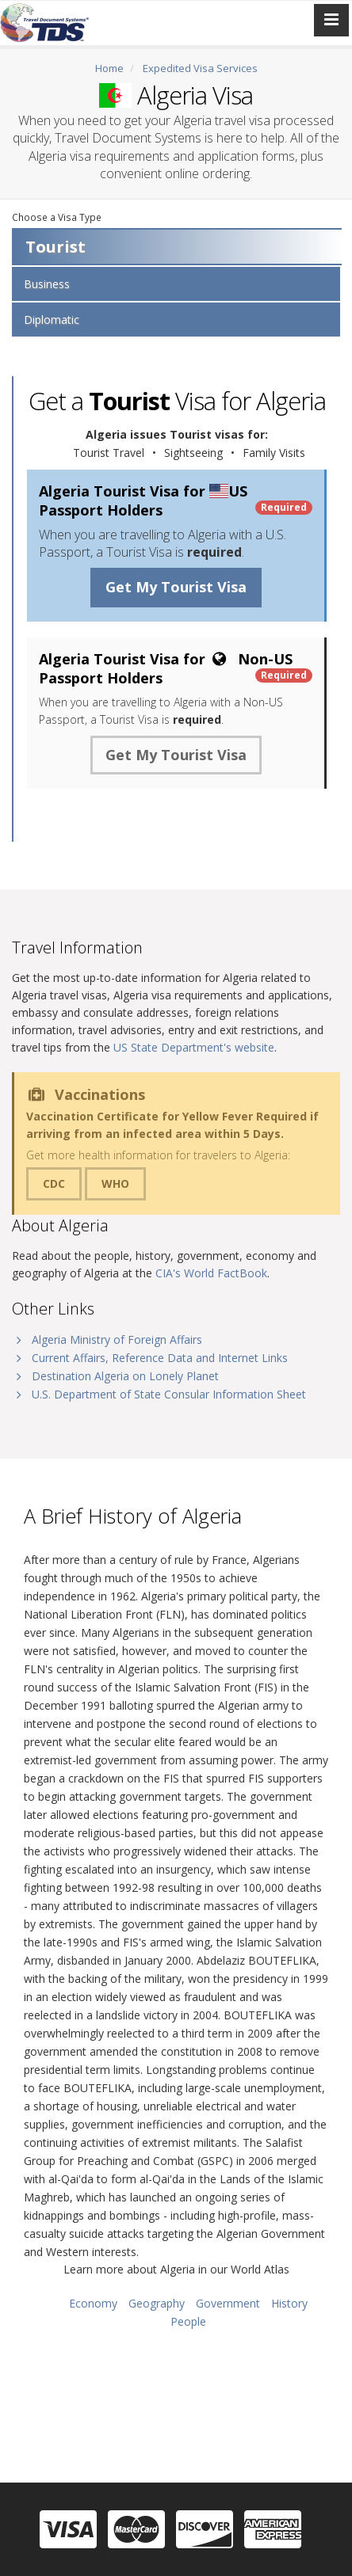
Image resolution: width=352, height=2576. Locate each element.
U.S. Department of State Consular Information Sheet (169, 1394)
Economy (93, 2303)
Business (47, 283)
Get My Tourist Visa (176, 586)
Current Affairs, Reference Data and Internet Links (160, 1357)
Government (228, 2303)
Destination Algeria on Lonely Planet (125, 1375)
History (289, 2303)
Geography (156, 2303)
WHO (115, 1183)
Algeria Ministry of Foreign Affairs (117, 1339)
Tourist (55, 246)
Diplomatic (51, 319)
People (188, 2321)
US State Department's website (193, 1047)
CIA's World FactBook (211, 1272)
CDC (54, 1183)
